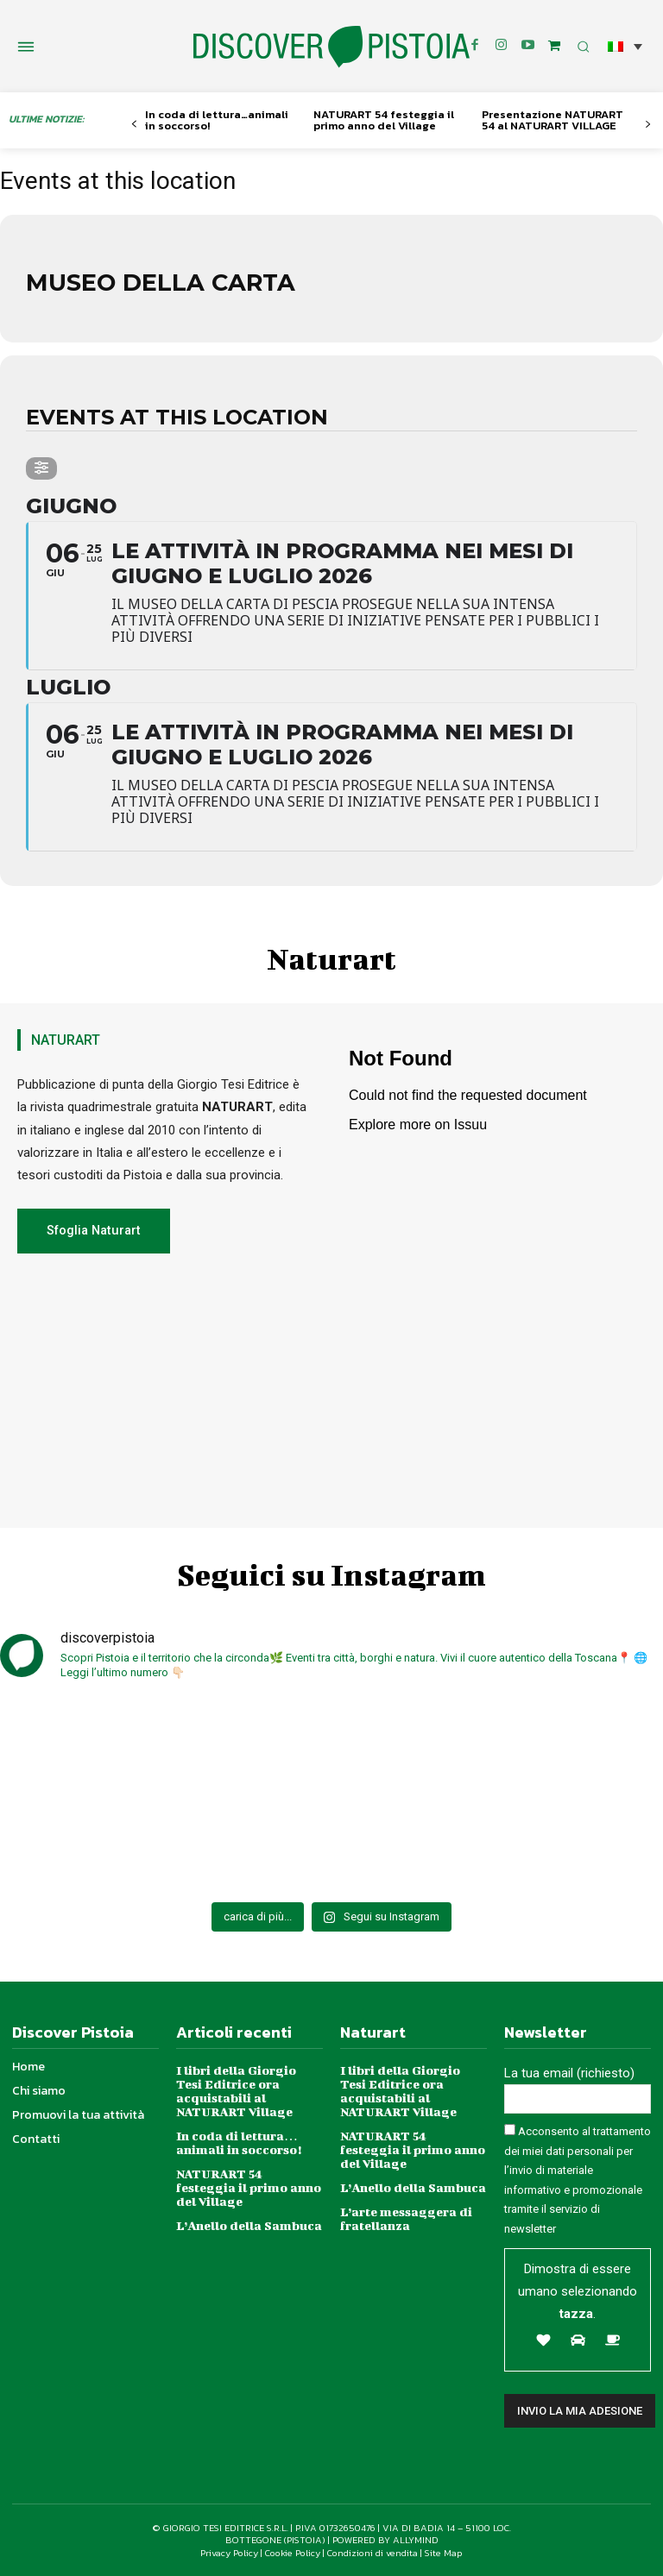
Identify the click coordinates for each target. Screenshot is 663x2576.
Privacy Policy (229, 2553)
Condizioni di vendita (372, 2553)
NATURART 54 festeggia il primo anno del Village (383, 120)
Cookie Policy (292, 2553)
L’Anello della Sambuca (249, 2225)
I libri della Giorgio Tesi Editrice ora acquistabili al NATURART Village (236, 2091)
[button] (625, 46)
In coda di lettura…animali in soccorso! (216, 120)
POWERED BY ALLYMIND (385, 2541)
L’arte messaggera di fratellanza (406, 2218)
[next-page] (648, 124)
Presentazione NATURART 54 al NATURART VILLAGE (552, 120)
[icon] (554, 46)
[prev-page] (134, 124)
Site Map (444, 2553)
